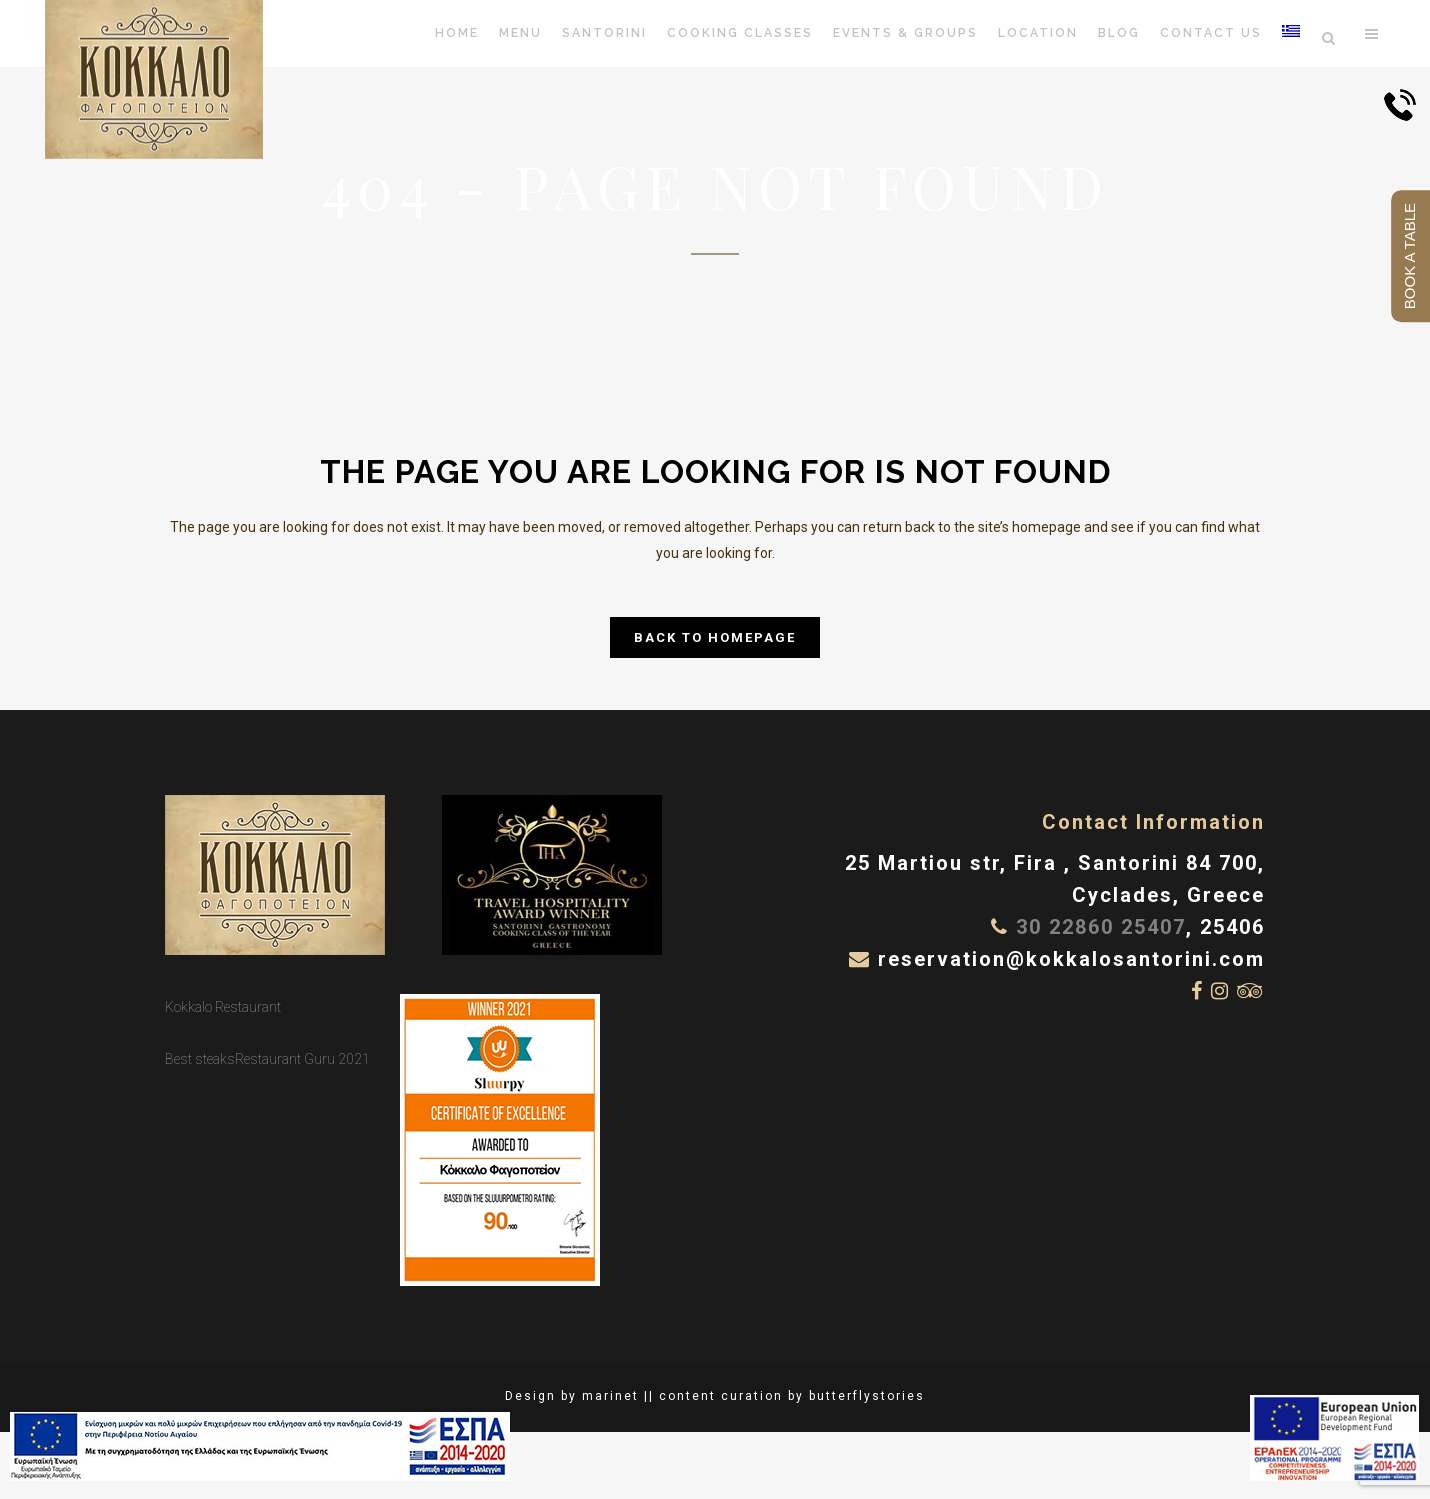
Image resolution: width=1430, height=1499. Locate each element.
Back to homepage (715, 637)
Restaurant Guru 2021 (302, 1059)
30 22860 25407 (1101, 927)
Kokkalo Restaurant (223, 1007)
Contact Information (1153, 822)
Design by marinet (572, 1396)
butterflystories (867, 1396)
